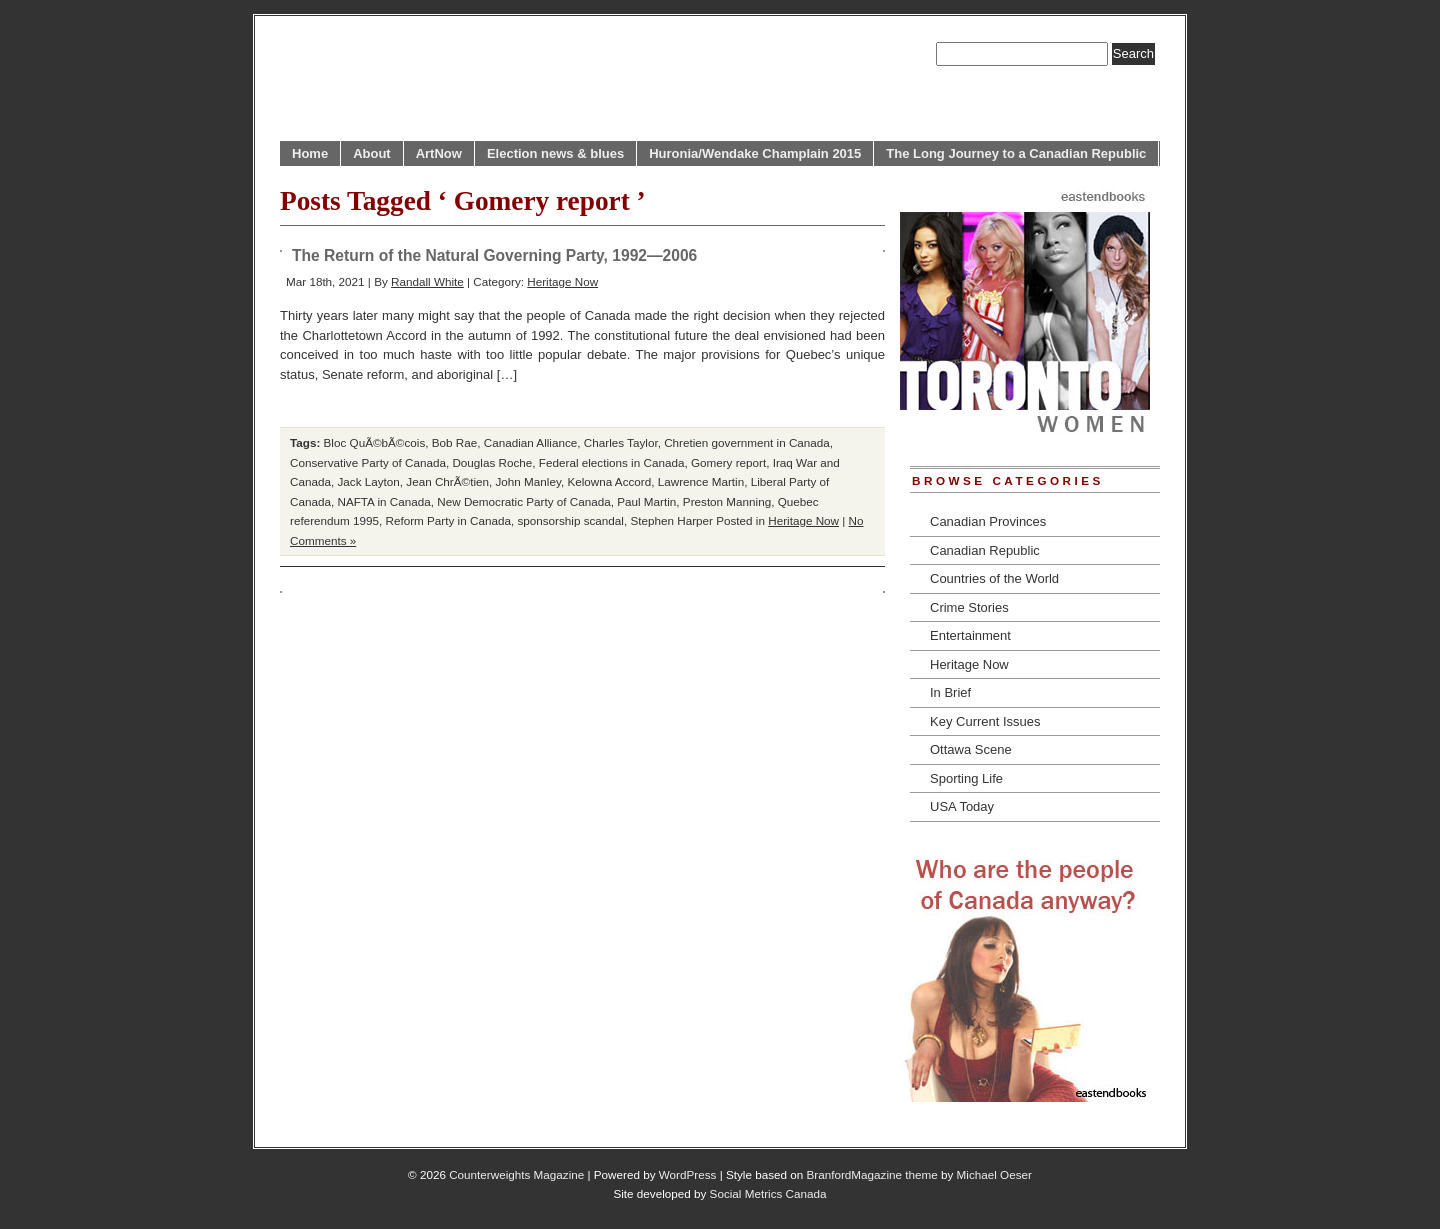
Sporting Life (966, 778)
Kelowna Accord (609, 481)
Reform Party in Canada (448, 520)
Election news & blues (555, 153)
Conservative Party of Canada (368, 462)
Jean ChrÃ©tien (447, 481)
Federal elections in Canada (612, 462)
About (372, 153)
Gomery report (728, 462)
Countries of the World (994, 578)
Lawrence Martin (701, 481)
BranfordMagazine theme (872, 1174)
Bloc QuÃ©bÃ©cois (375, 442)
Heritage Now (562, 281)
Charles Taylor (621, 442)
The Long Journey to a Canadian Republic (1016, 153)
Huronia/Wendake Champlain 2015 (755, 153)
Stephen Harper (671, 520)
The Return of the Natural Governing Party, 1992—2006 (494, 255)
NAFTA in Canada (383, 501)
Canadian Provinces (988, 521)
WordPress (688, 1174)
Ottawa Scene (971, 749)
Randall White (427, 281)
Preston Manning (727, 501)
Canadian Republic (985, 550)
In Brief (950, 692)
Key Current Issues (985, 721)
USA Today (962, 806)
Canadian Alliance (531, 442)
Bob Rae (454, 442)
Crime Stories (969, 607)
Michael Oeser (994, 1174)
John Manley (528, 481)
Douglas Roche (492, 462)
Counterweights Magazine (516, 1174)
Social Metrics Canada (768, 1193)
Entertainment (970, 635)
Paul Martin (646, 501)
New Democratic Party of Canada (523, 501)
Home (310, 153)
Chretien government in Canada (747, 442)
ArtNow (439, 153)
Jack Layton (368, 481)
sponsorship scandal (570, 520)
